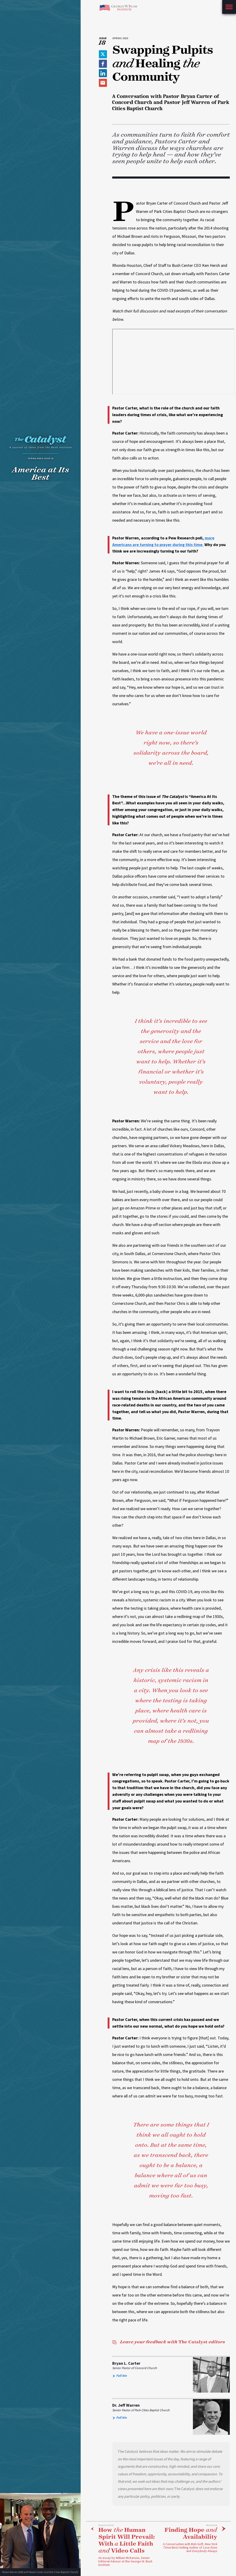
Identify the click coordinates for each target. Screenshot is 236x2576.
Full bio (119, 2376)
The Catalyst (168, 2341)
